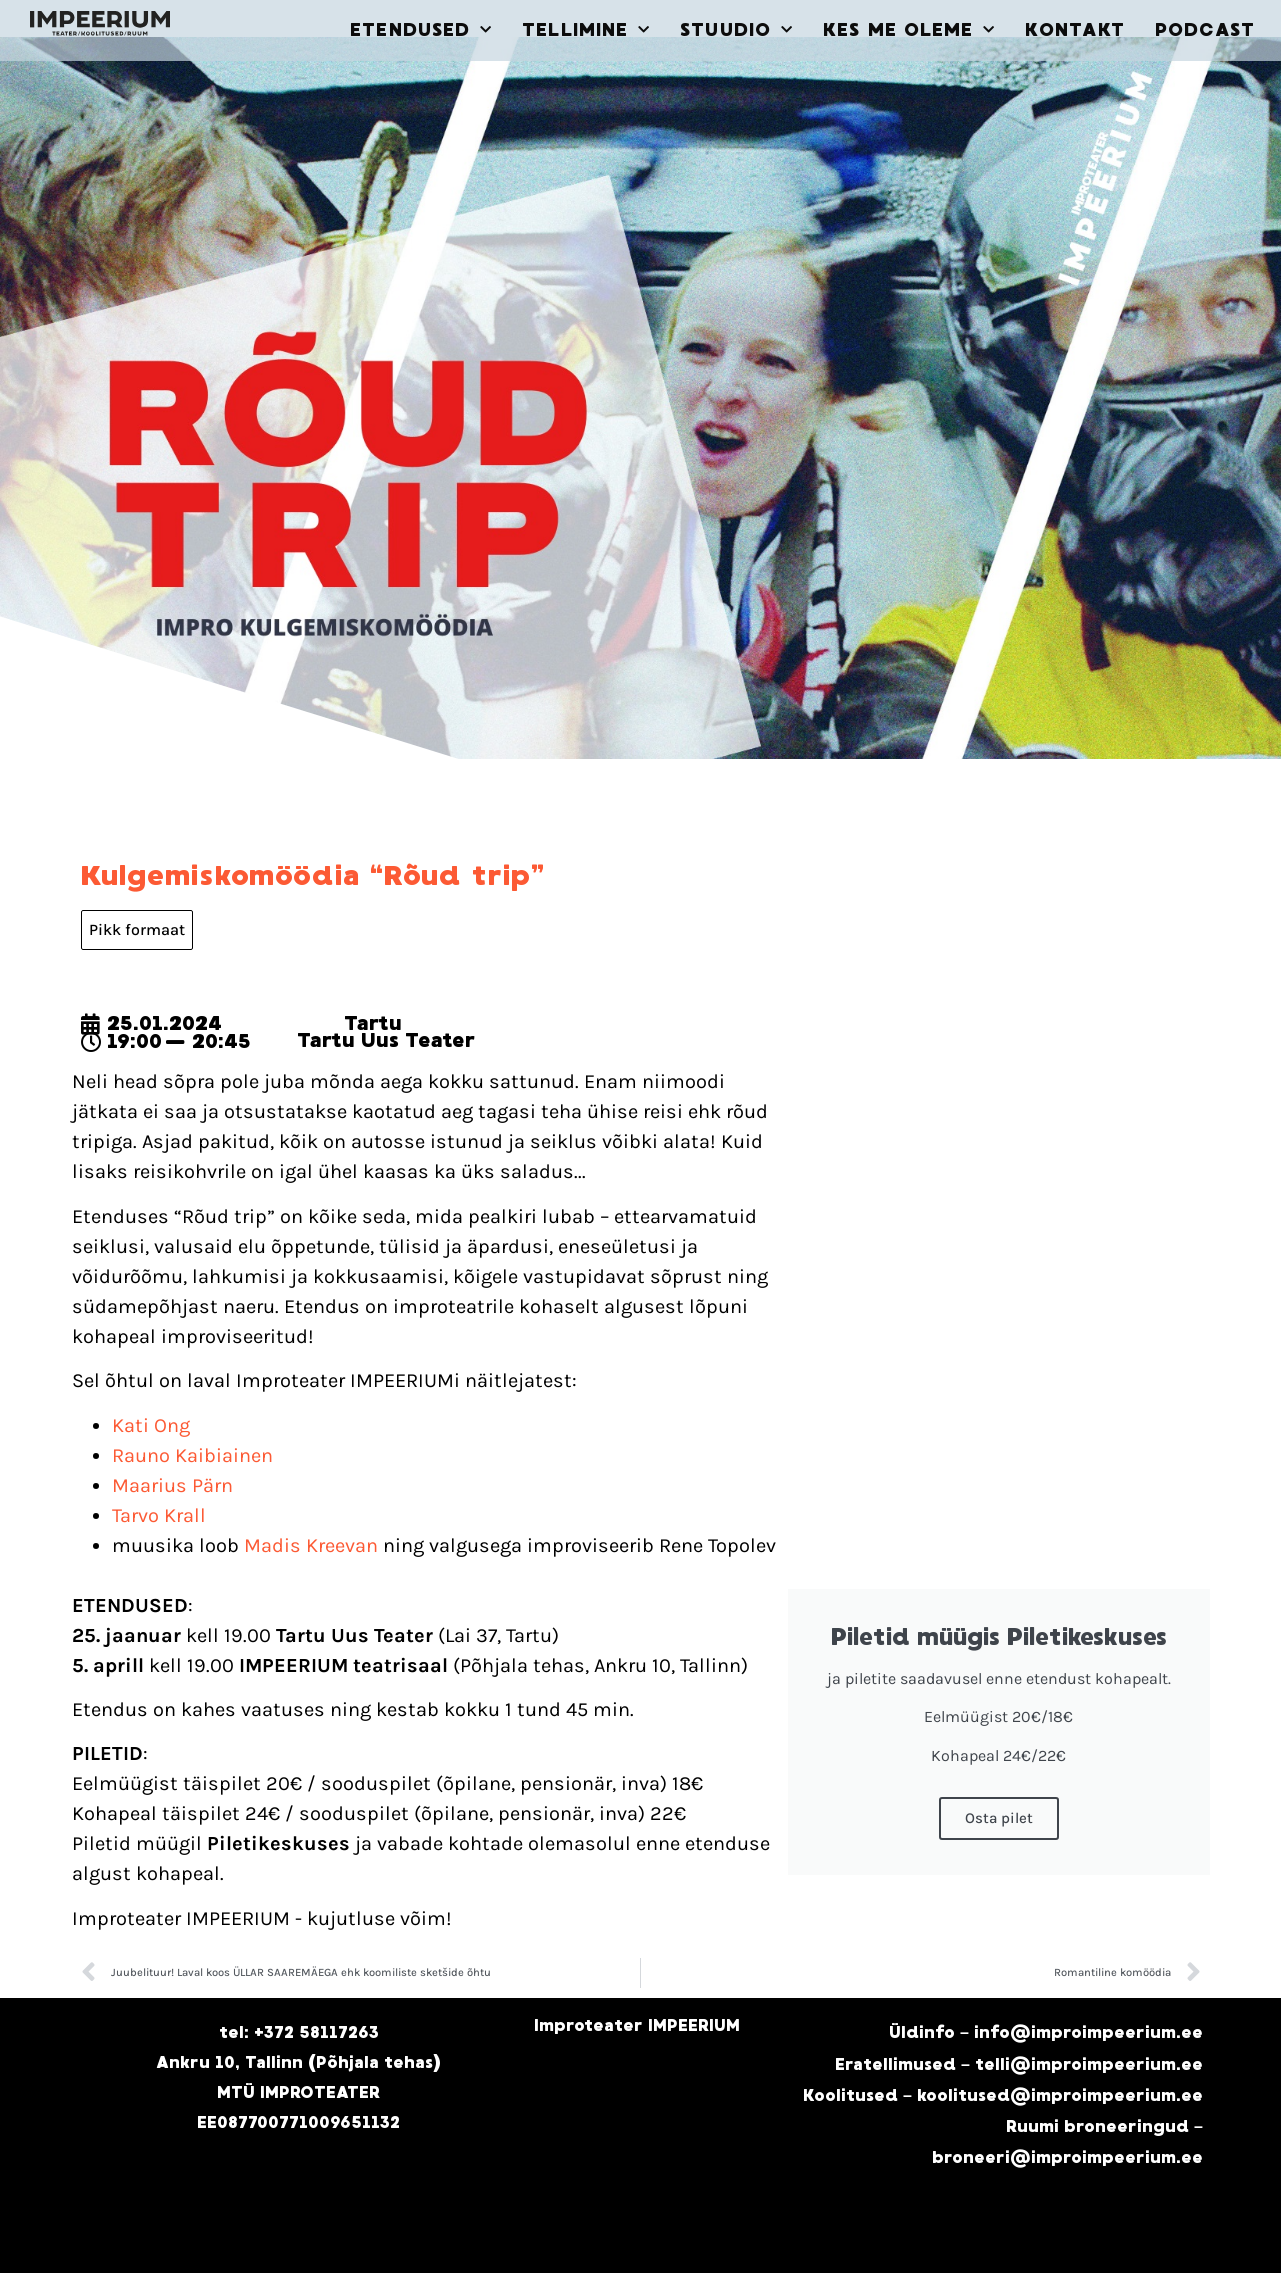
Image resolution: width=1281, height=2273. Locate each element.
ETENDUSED (421, 30)
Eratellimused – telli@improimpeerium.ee (1019, 2064)
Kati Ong (151, 1425)
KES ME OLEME (909, 30)
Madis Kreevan (311, 1545)
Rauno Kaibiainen (192, 1455)
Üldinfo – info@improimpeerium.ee (1046, 2032)
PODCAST (1205, 30)
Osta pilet (999, 1818)
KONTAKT (1075, 30)
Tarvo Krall (159, 1515)
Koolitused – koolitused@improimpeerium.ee (1003, 2095)
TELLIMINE (586, 30)
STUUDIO (736, 30)
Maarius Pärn (172, 1485)
